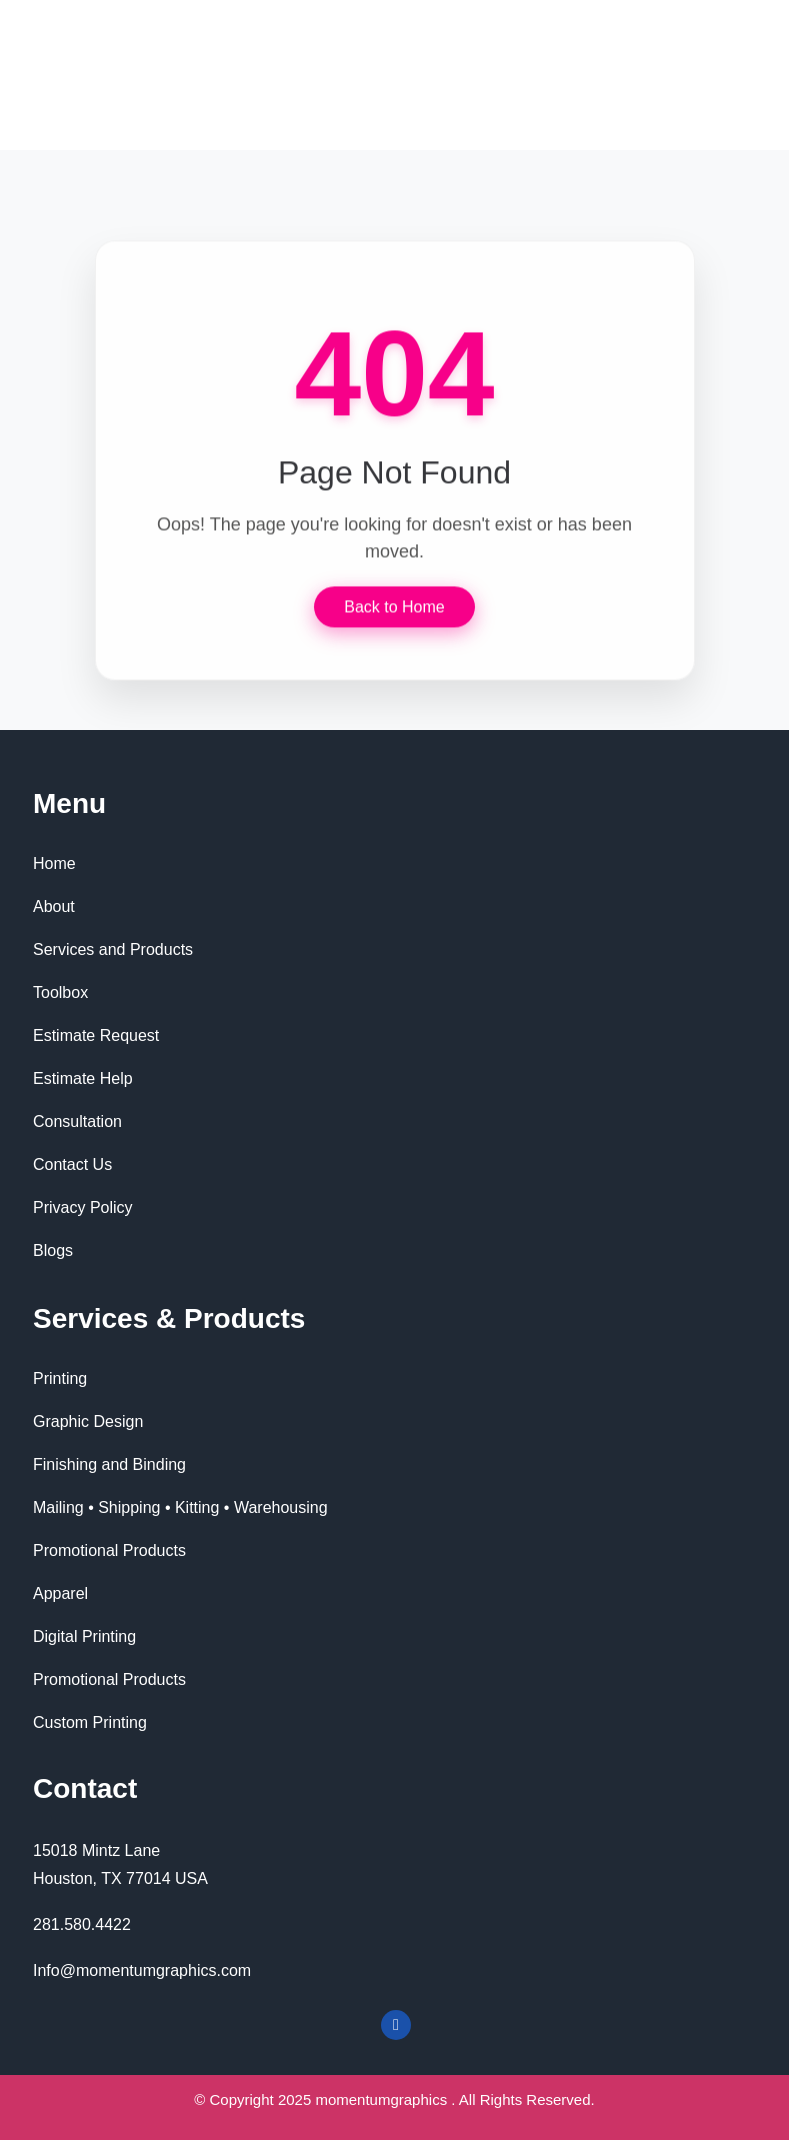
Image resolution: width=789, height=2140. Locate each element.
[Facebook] (396, 2025)
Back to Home (394, 606)
